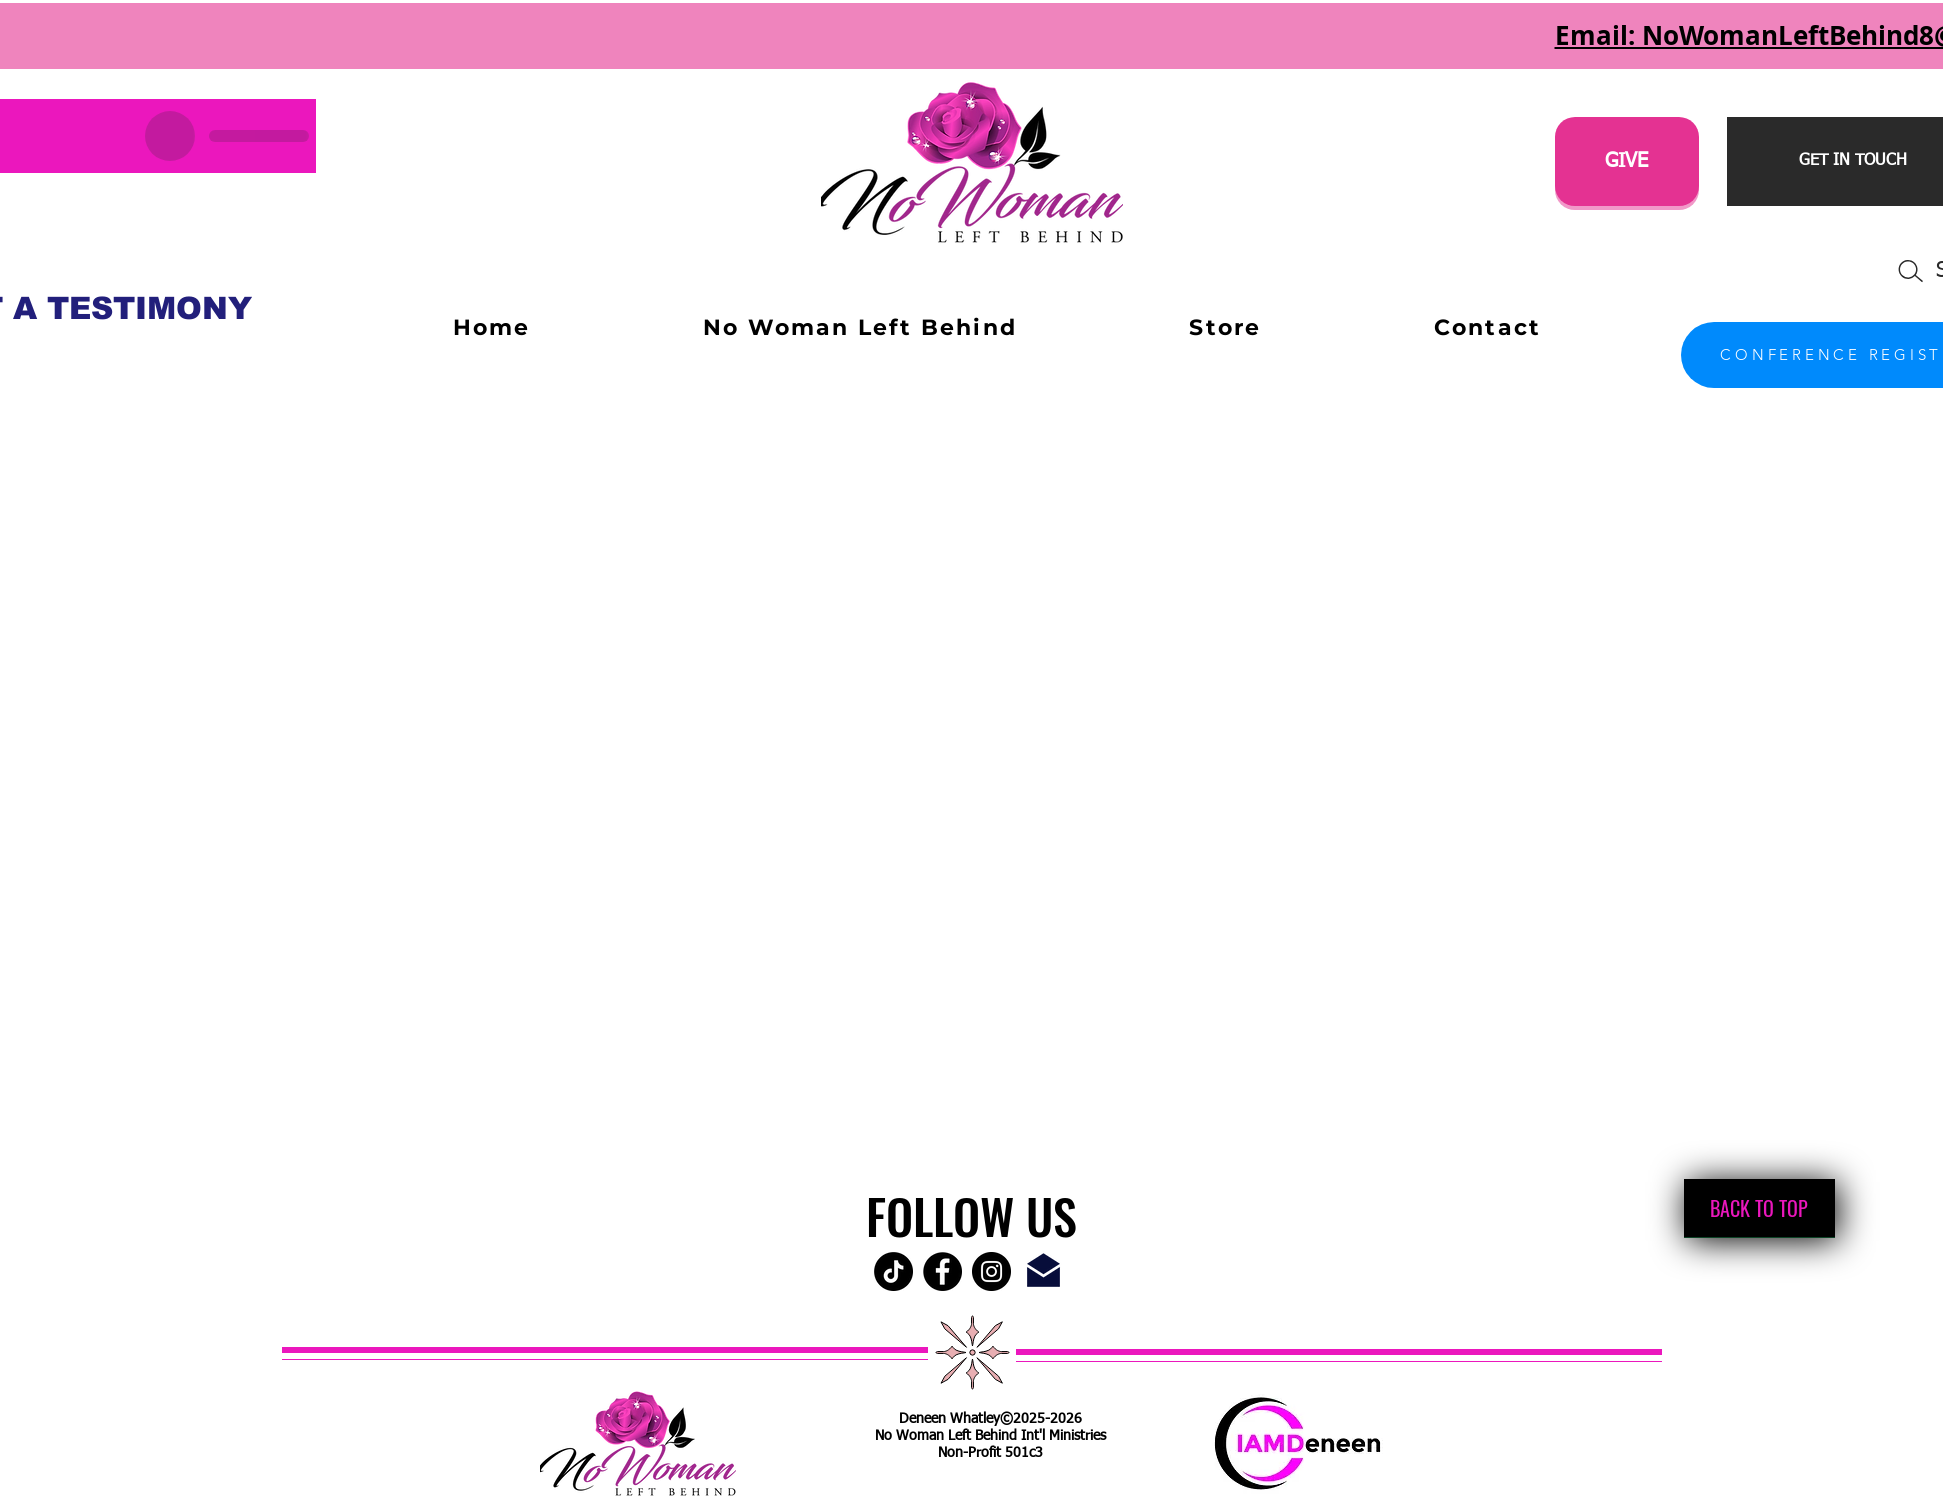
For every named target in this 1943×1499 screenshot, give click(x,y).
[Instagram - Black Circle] (991, 1271)
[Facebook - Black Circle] (942, 1271)
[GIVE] (1627, 161)
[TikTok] (893, 1271)
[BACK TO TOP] (1759, 1208)
